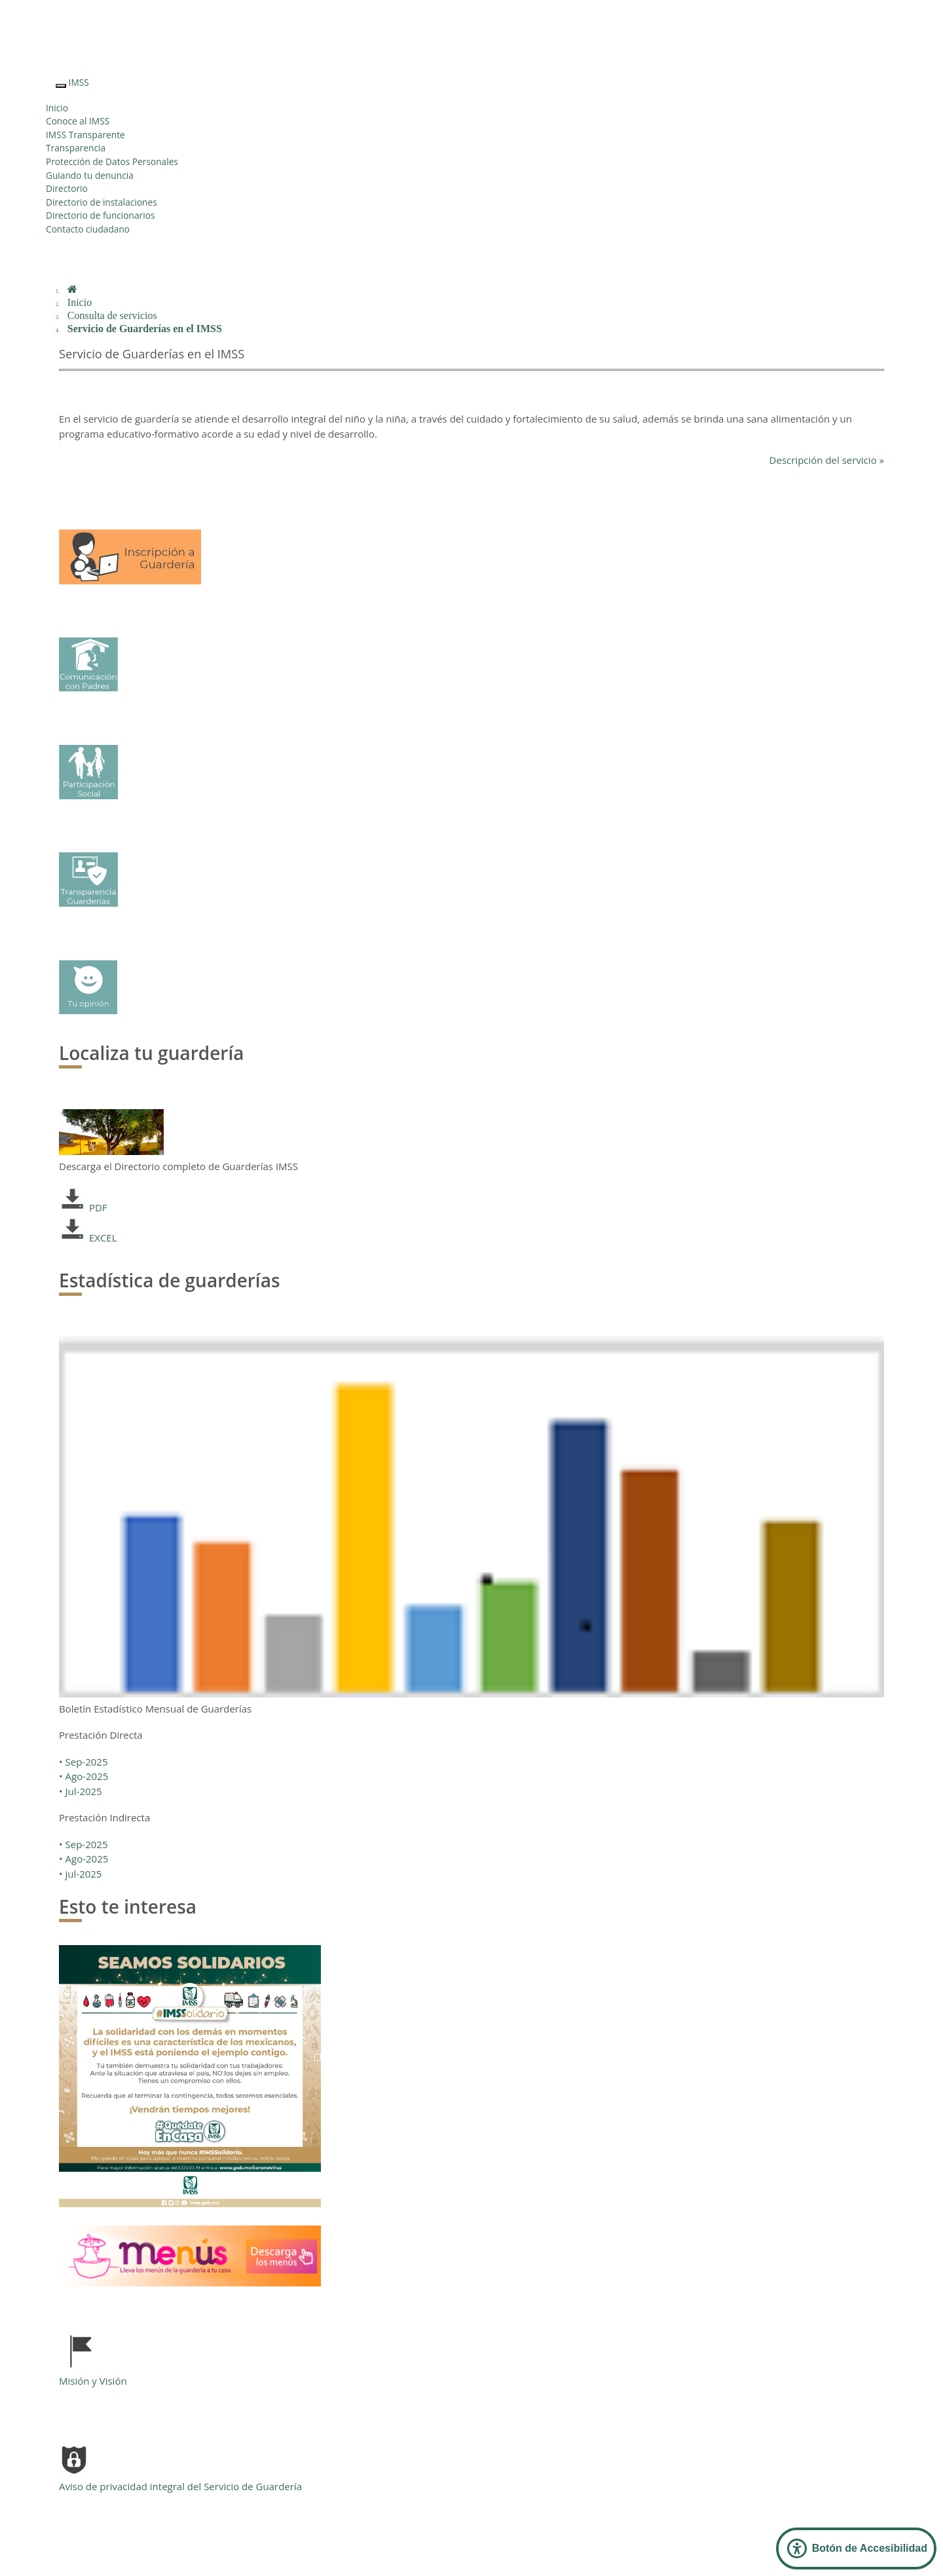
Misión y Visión (93, 2380)
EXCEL (88, 1237)
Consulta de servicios (112, 315)
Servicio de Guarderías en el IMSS (144, 328)
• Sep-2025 (83, 1761)
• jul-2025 (80, 1873)
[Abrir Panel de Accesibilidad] (856, 2548)
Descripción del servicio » (826, 459)
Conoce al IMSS (77, 121)
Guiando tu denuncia (90, 175)
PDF (83, 1207)
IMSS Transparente (85, 134)
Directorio (67, 188)
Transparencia (75, 148)
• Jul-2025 (80, 1791)
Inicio (57, 108)
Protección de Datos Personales (112, 161)
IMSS (79, 82)
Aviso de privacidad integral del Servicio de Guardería (180, 2486)
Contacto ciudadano (88, 229)
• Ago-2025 (83, 1776)
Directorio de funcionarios (100, 215)
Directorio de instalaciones (101, 202)
